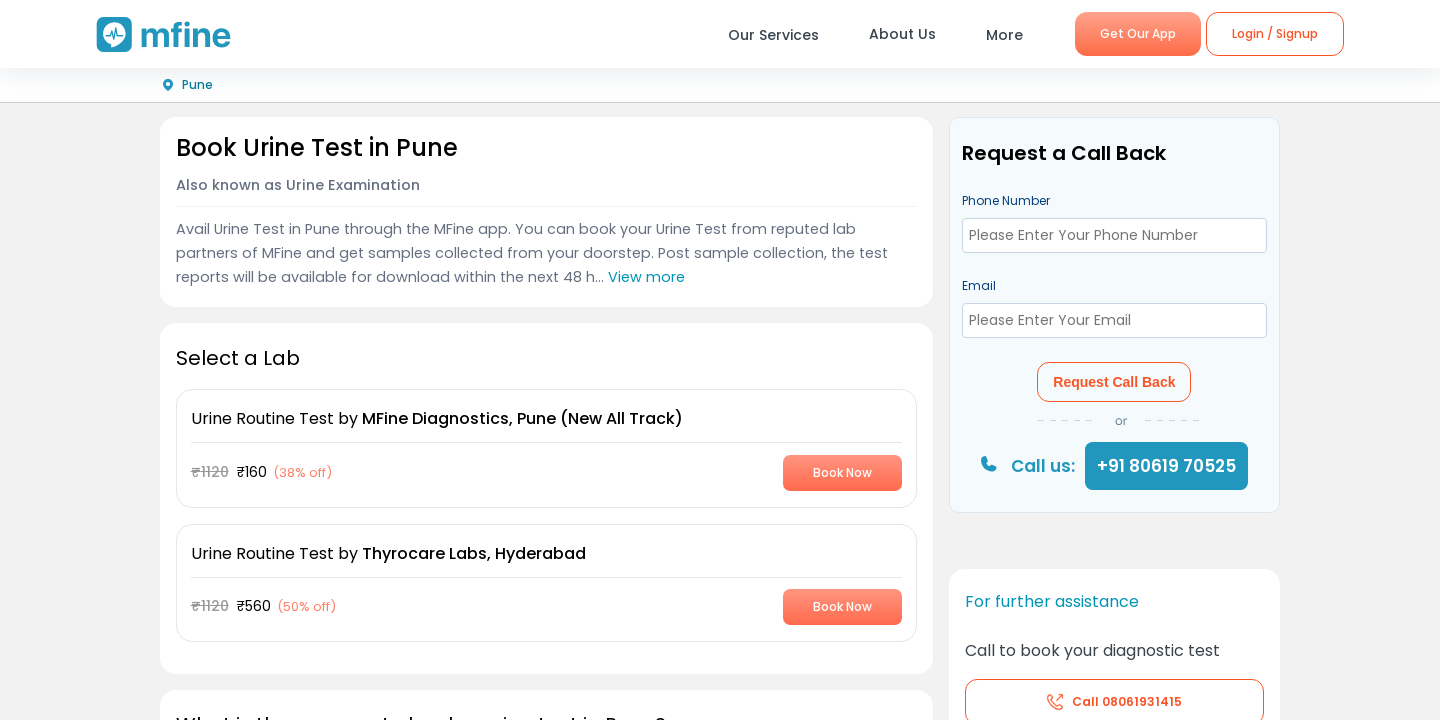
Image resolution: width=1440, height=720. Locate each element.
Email (979, 285)
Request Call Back (1114, 382)
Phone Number (1006, 200)
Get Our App (1138, 33)
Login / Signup (1275, 33)
